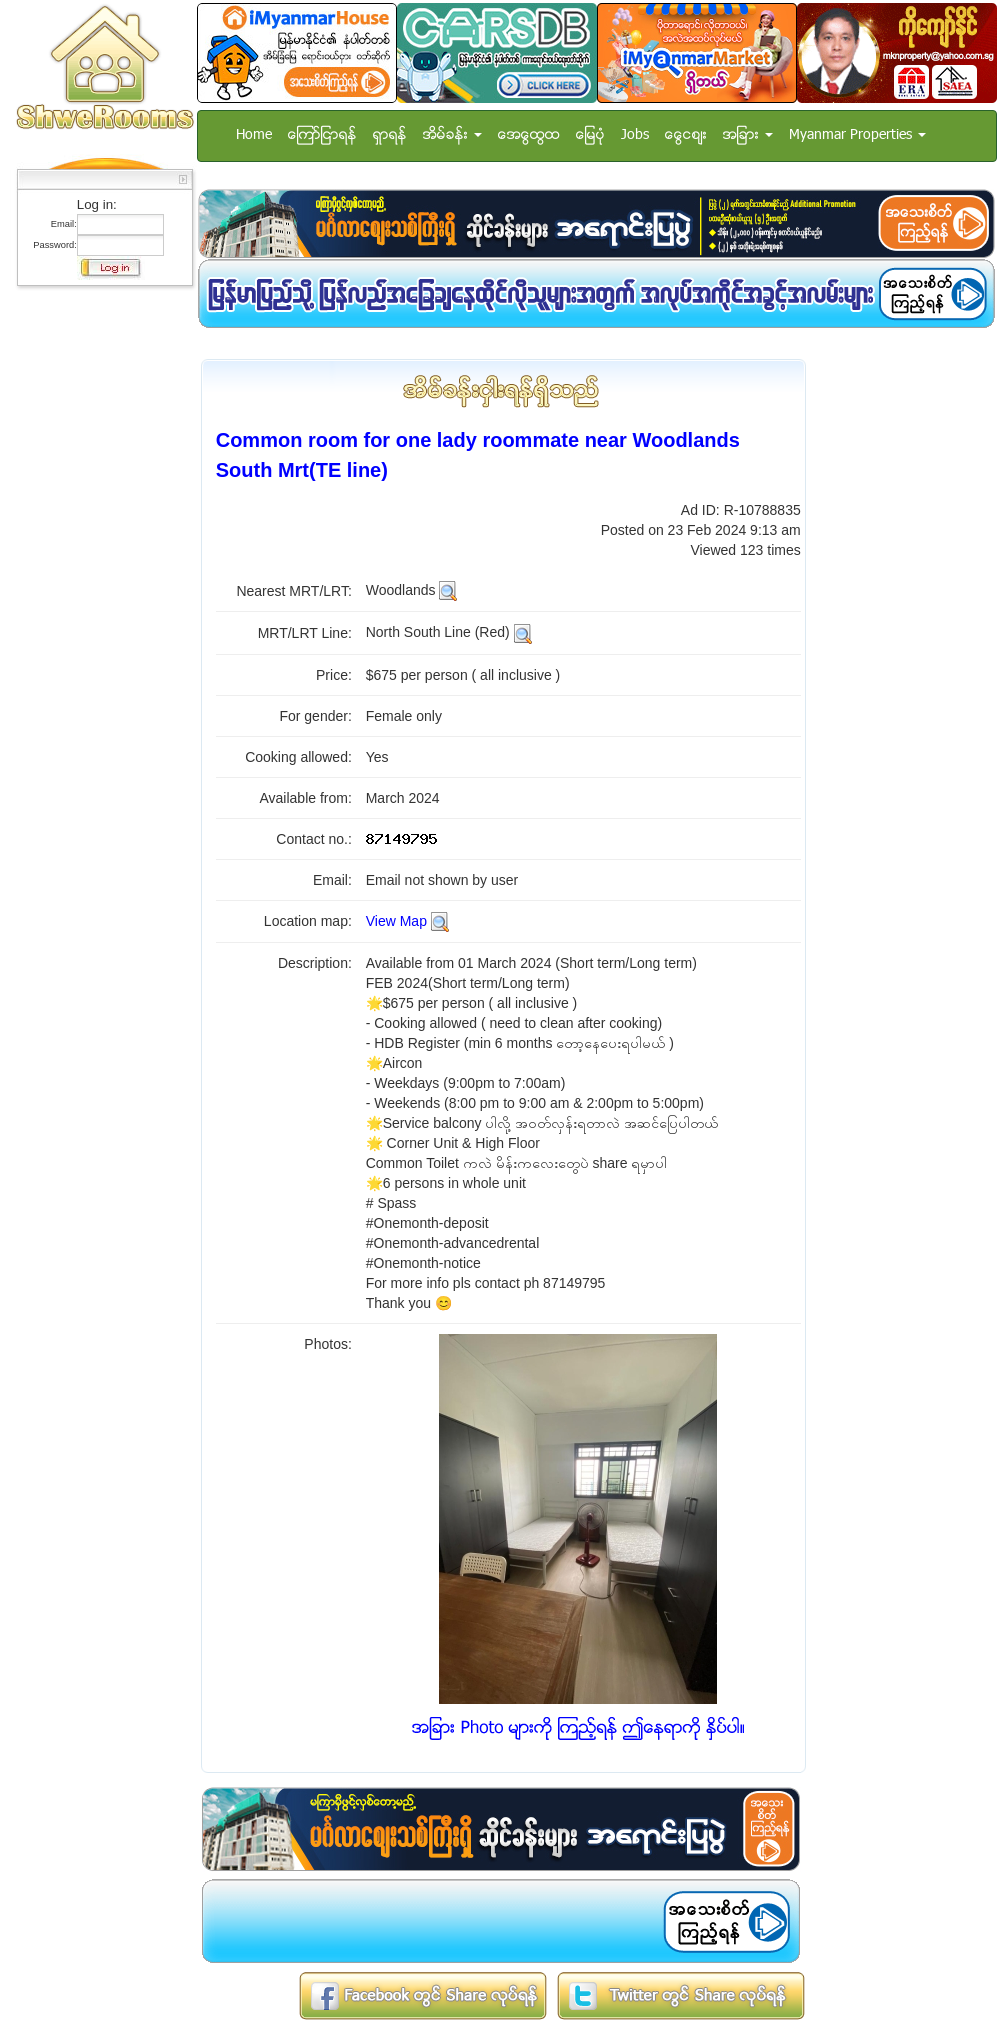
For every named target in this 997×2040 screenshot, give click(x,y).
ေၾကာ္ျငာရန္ (322, 135)
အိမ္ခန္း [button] (452, 135)
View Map (396, 921)
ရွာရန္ (390, 135)
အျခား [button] (748, 135)
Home (254, 135)
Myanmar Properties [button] (857, 135)
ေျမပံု (590, 135)
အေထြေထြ (529, 135)
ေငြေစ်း (686, 135)
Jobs (635, 135)
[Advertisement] (99, 595)
